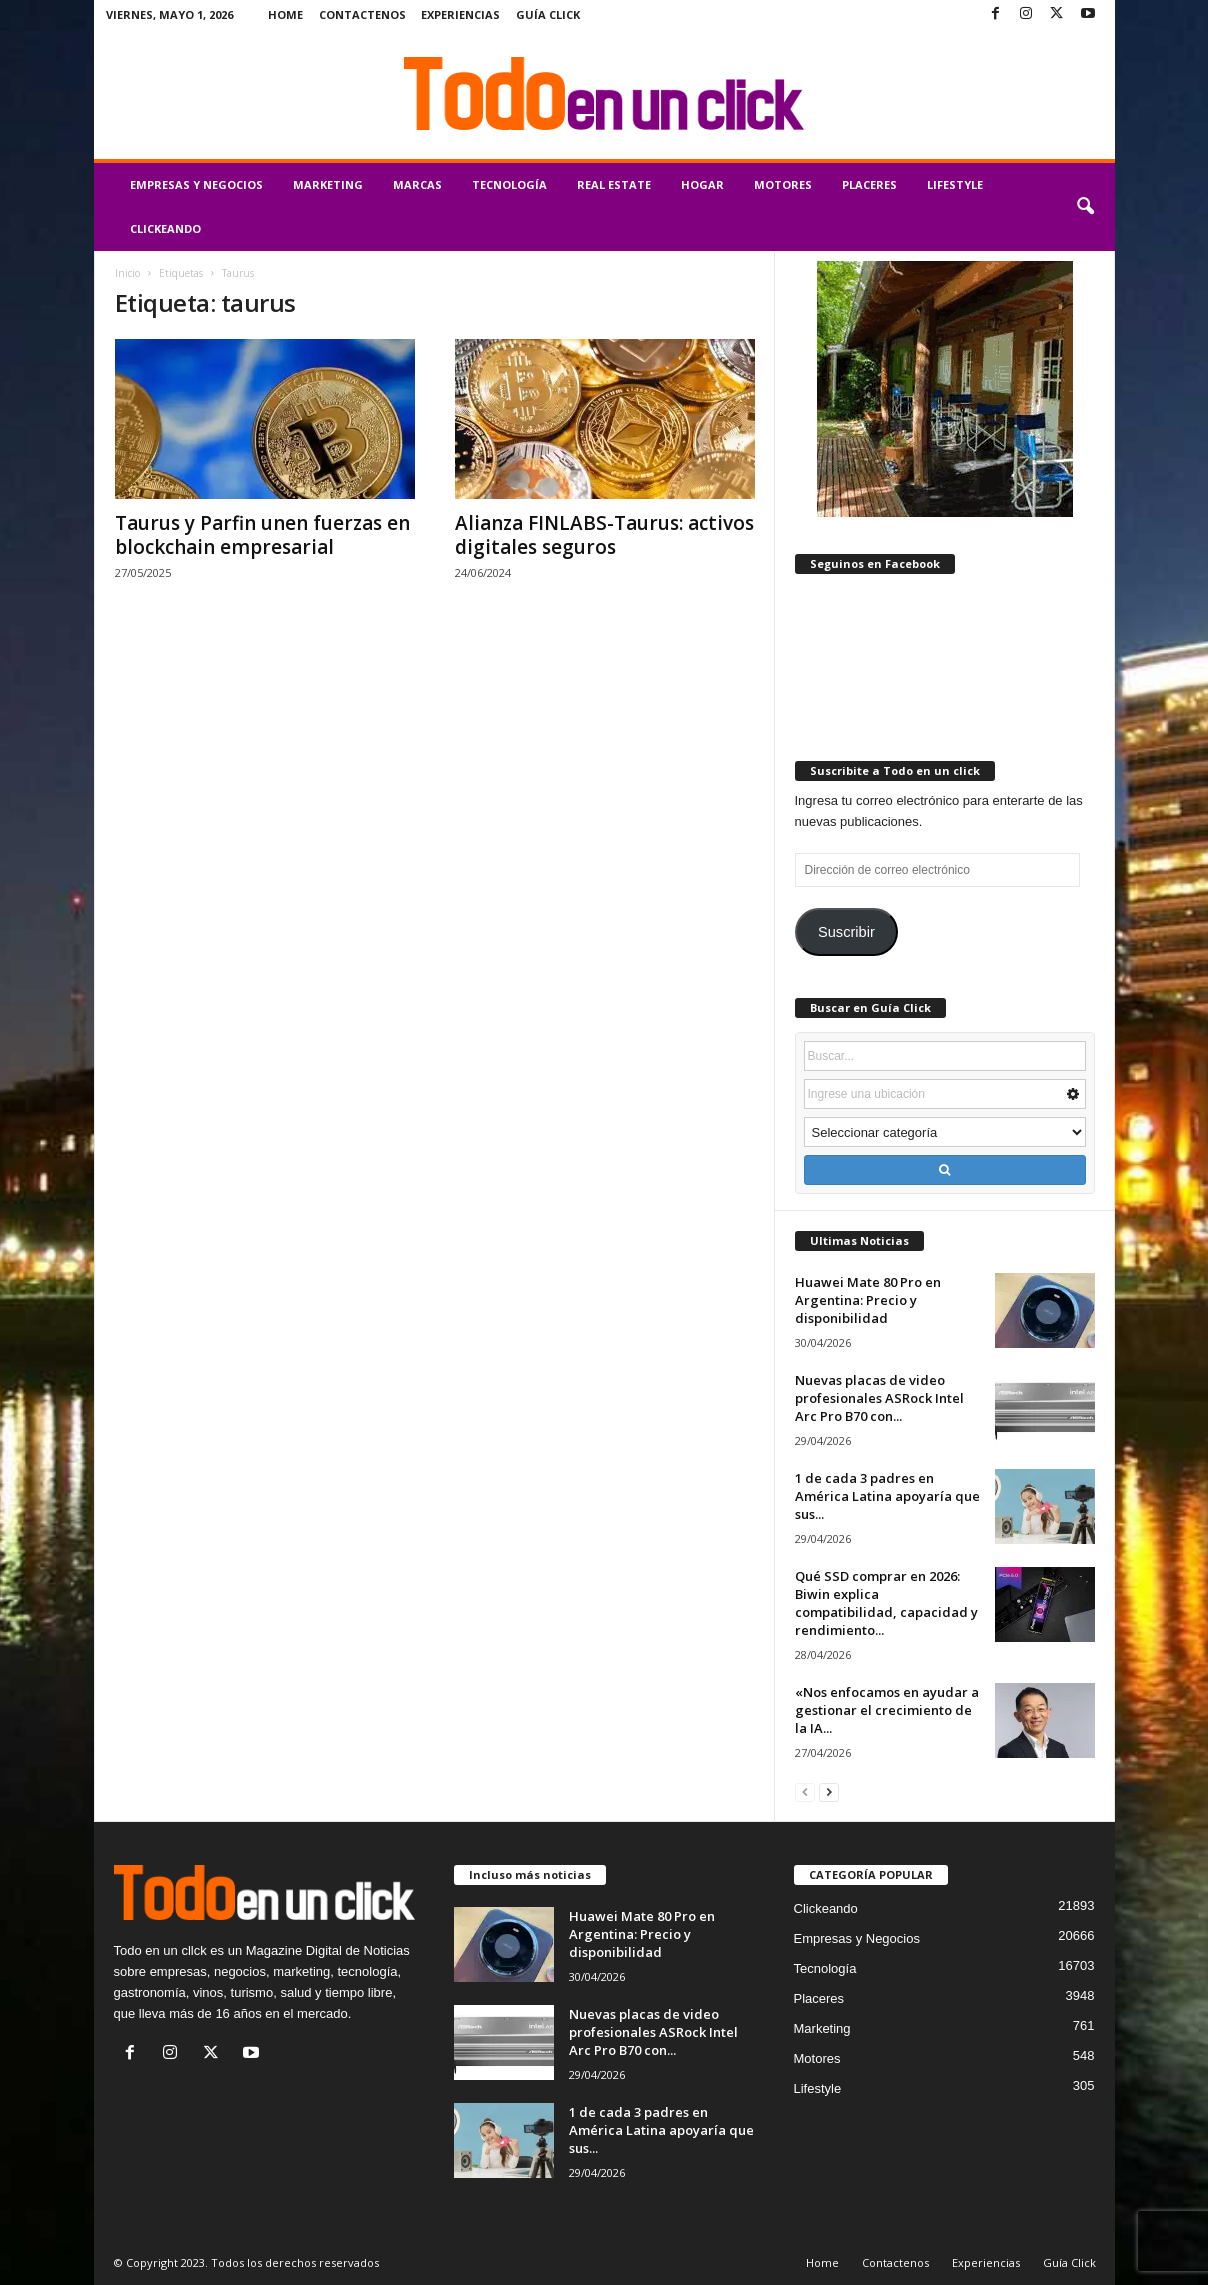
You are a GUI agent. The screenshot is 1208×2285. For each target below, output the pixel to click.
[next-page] (829, 1791)
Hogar (702, 184)
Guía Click (548, 14)
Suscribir (846, 932)
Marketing (328, 184)
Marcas (417, 184)
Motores (783, 184)
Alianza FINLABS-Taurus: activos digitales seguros (604, 535)
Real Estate (614, 184)
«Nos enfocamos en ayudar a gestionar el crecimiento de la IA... (887, 1710)
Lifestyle (955, 184)
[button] (1085, 207)
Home (285, 14)
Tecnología (509, 184)
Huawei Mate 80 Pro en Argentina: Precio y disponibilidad (868, 1300)
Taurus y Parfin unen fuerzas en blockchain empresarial (262, 535)
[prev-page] (805, 1791)
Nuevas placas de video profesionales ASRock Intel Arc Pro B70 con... (879, 1398)
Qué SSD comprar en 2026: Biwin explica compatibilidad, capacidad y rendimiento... (886, 1603)
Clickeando (165, 228)
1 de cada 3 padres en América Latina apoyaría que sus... (887, 1496)
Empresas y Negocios (196, 184)
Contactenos (362, 14)
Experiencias (460, 14)
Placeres (869, 184)
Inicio (127, 273)
